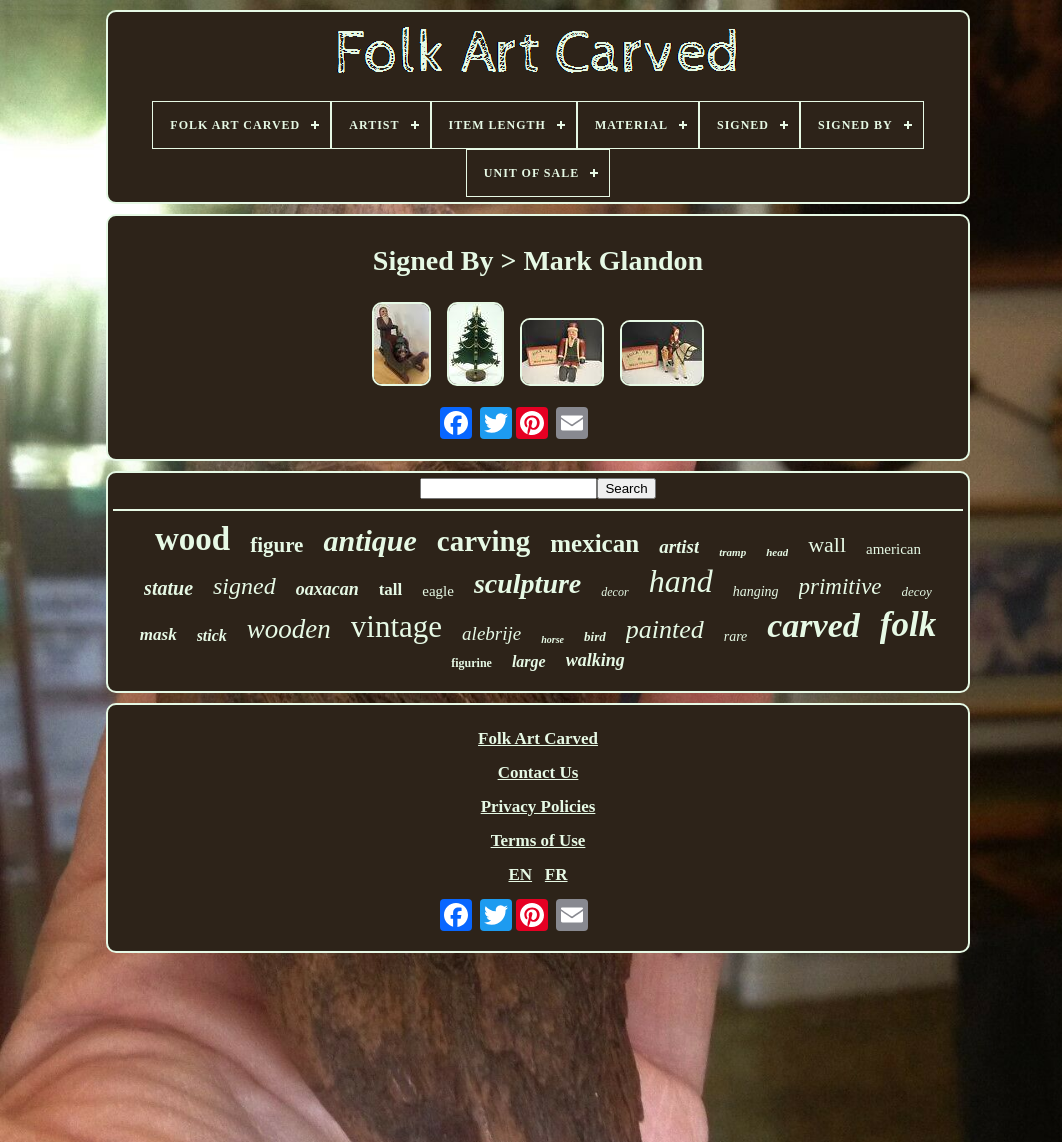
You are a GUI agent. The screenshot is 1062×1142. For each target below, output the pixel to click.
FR (556, 874)
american (893, 549)
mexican (594, 543)
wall (827, 544)
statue (168, 588)
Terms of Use (538, 840)
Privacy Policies (538, 806)
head (777, 552)
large (529, 661)
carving (483, 541)
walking (595, 660)
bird (595, 636)
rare (736, 636)
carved (813, 625)
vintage (396, 626)
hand (681, 581)
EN (520, 874)
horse (552, 639)
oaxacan (327, 589)
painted (665, 629)
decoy (917, 591)
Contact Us (538, 772)
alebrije (491, 633)
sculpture (527, 583)
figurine (471, 663)
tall (391, 589)
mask (158, 634)
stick (212, 635)
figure (276, 545)
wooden (289, 629)
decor (614, 592)
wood (192, 539)
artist (679, 546)
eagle (438, 591)
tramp (732, 552)
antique (369, 540)
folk (908, 624)
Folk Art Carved (538, 738)
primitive (840, 586)
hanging (756, 591)
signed (244, 586)
